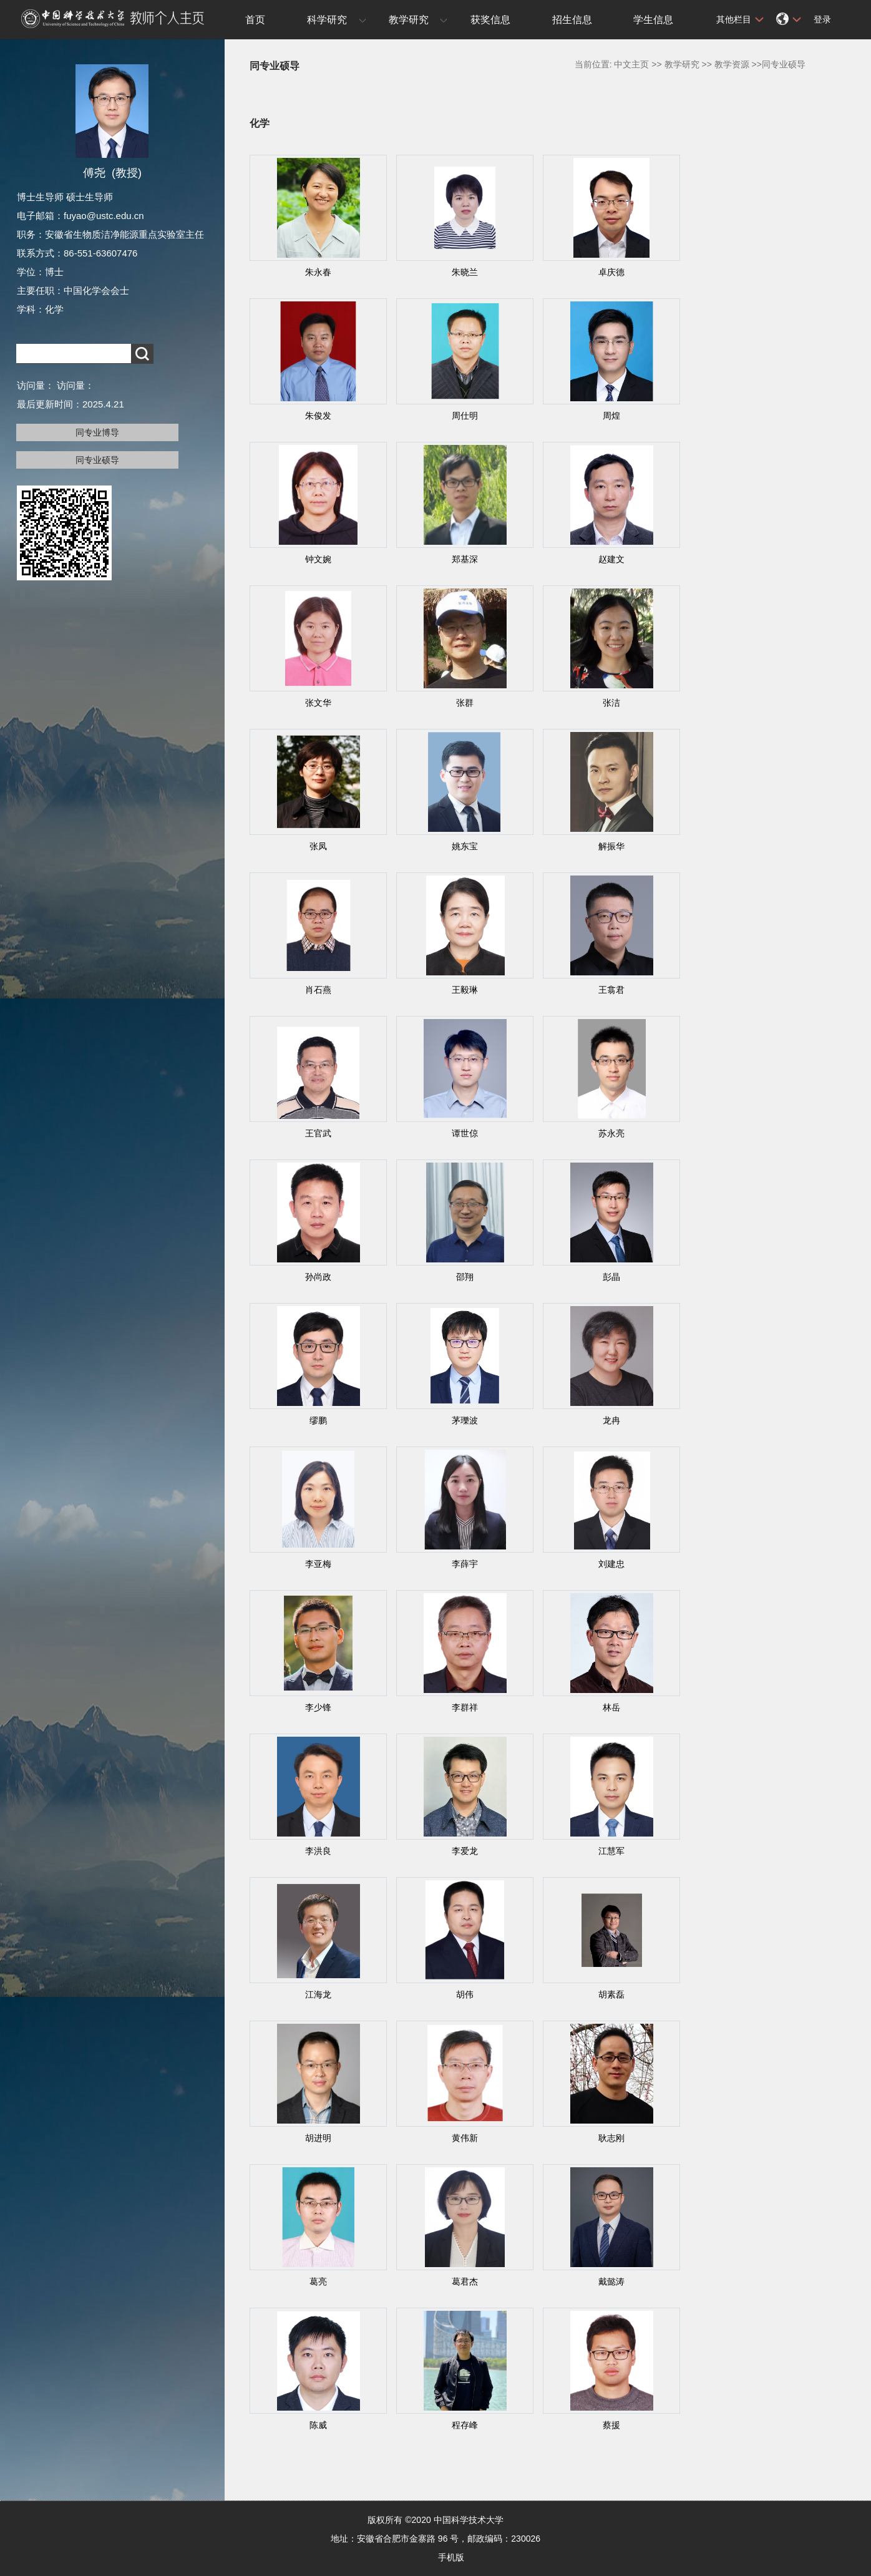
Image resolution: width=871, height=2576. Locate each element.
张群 (465, 703)
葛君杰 (465, 2281)
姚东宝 (465, 846)
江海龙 (318, 1994)
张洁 (611, 703)
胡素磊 (611, 1994)
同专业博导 (97, 432)
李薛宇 (465, 1564)
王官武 (318, 1133)
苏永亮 (611, 1133)
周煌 (611, 416)
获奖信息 (490, 19)
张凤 (318, 846)
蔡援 (611, 2425)
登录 (822, 19)
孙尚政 (318, 1277)
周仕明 (465, 416)
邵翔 (465, 1277)
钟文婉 (318, 559)
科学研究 (327, 19)
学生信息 (653, 19)
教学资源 (731, 64)
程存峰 (465, 2425)
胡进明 (318, 2138)
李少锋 (318, 1707)
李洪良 (318, 1851)
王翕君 (611, 990)
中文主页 (631, 64)
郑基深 (465, 559)
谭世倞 (465, 1133)
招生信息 (572, 19)
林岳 (611, 1707)
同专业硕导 (97, 460)
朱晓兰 (465, 272)
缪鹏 (318, 1420)
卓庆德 (611, 272)
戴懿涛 (611, 2281)
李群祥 (465, 1707)
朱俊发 (318, 416)
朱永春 (318, 272)
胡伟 (465, 1994)
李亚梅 (318, 1564)
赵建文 (611, 559)
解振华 (611, 846)
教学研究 (409, 19)
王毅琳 (465, 990)
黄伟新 (465, 2138)
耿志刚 (611, 2138)
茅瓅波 (465, 1420)
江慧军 (611, 1851)
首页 (255, 19)
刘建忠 (611, 1564)
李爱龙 (465, 1851)
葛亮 (318, 2281)
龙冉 (611, 1420)
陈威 (318, 2425)
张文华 (318, 703)
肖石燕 (318, 990)
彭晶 (611, 1277)
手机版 (451, 2557)
